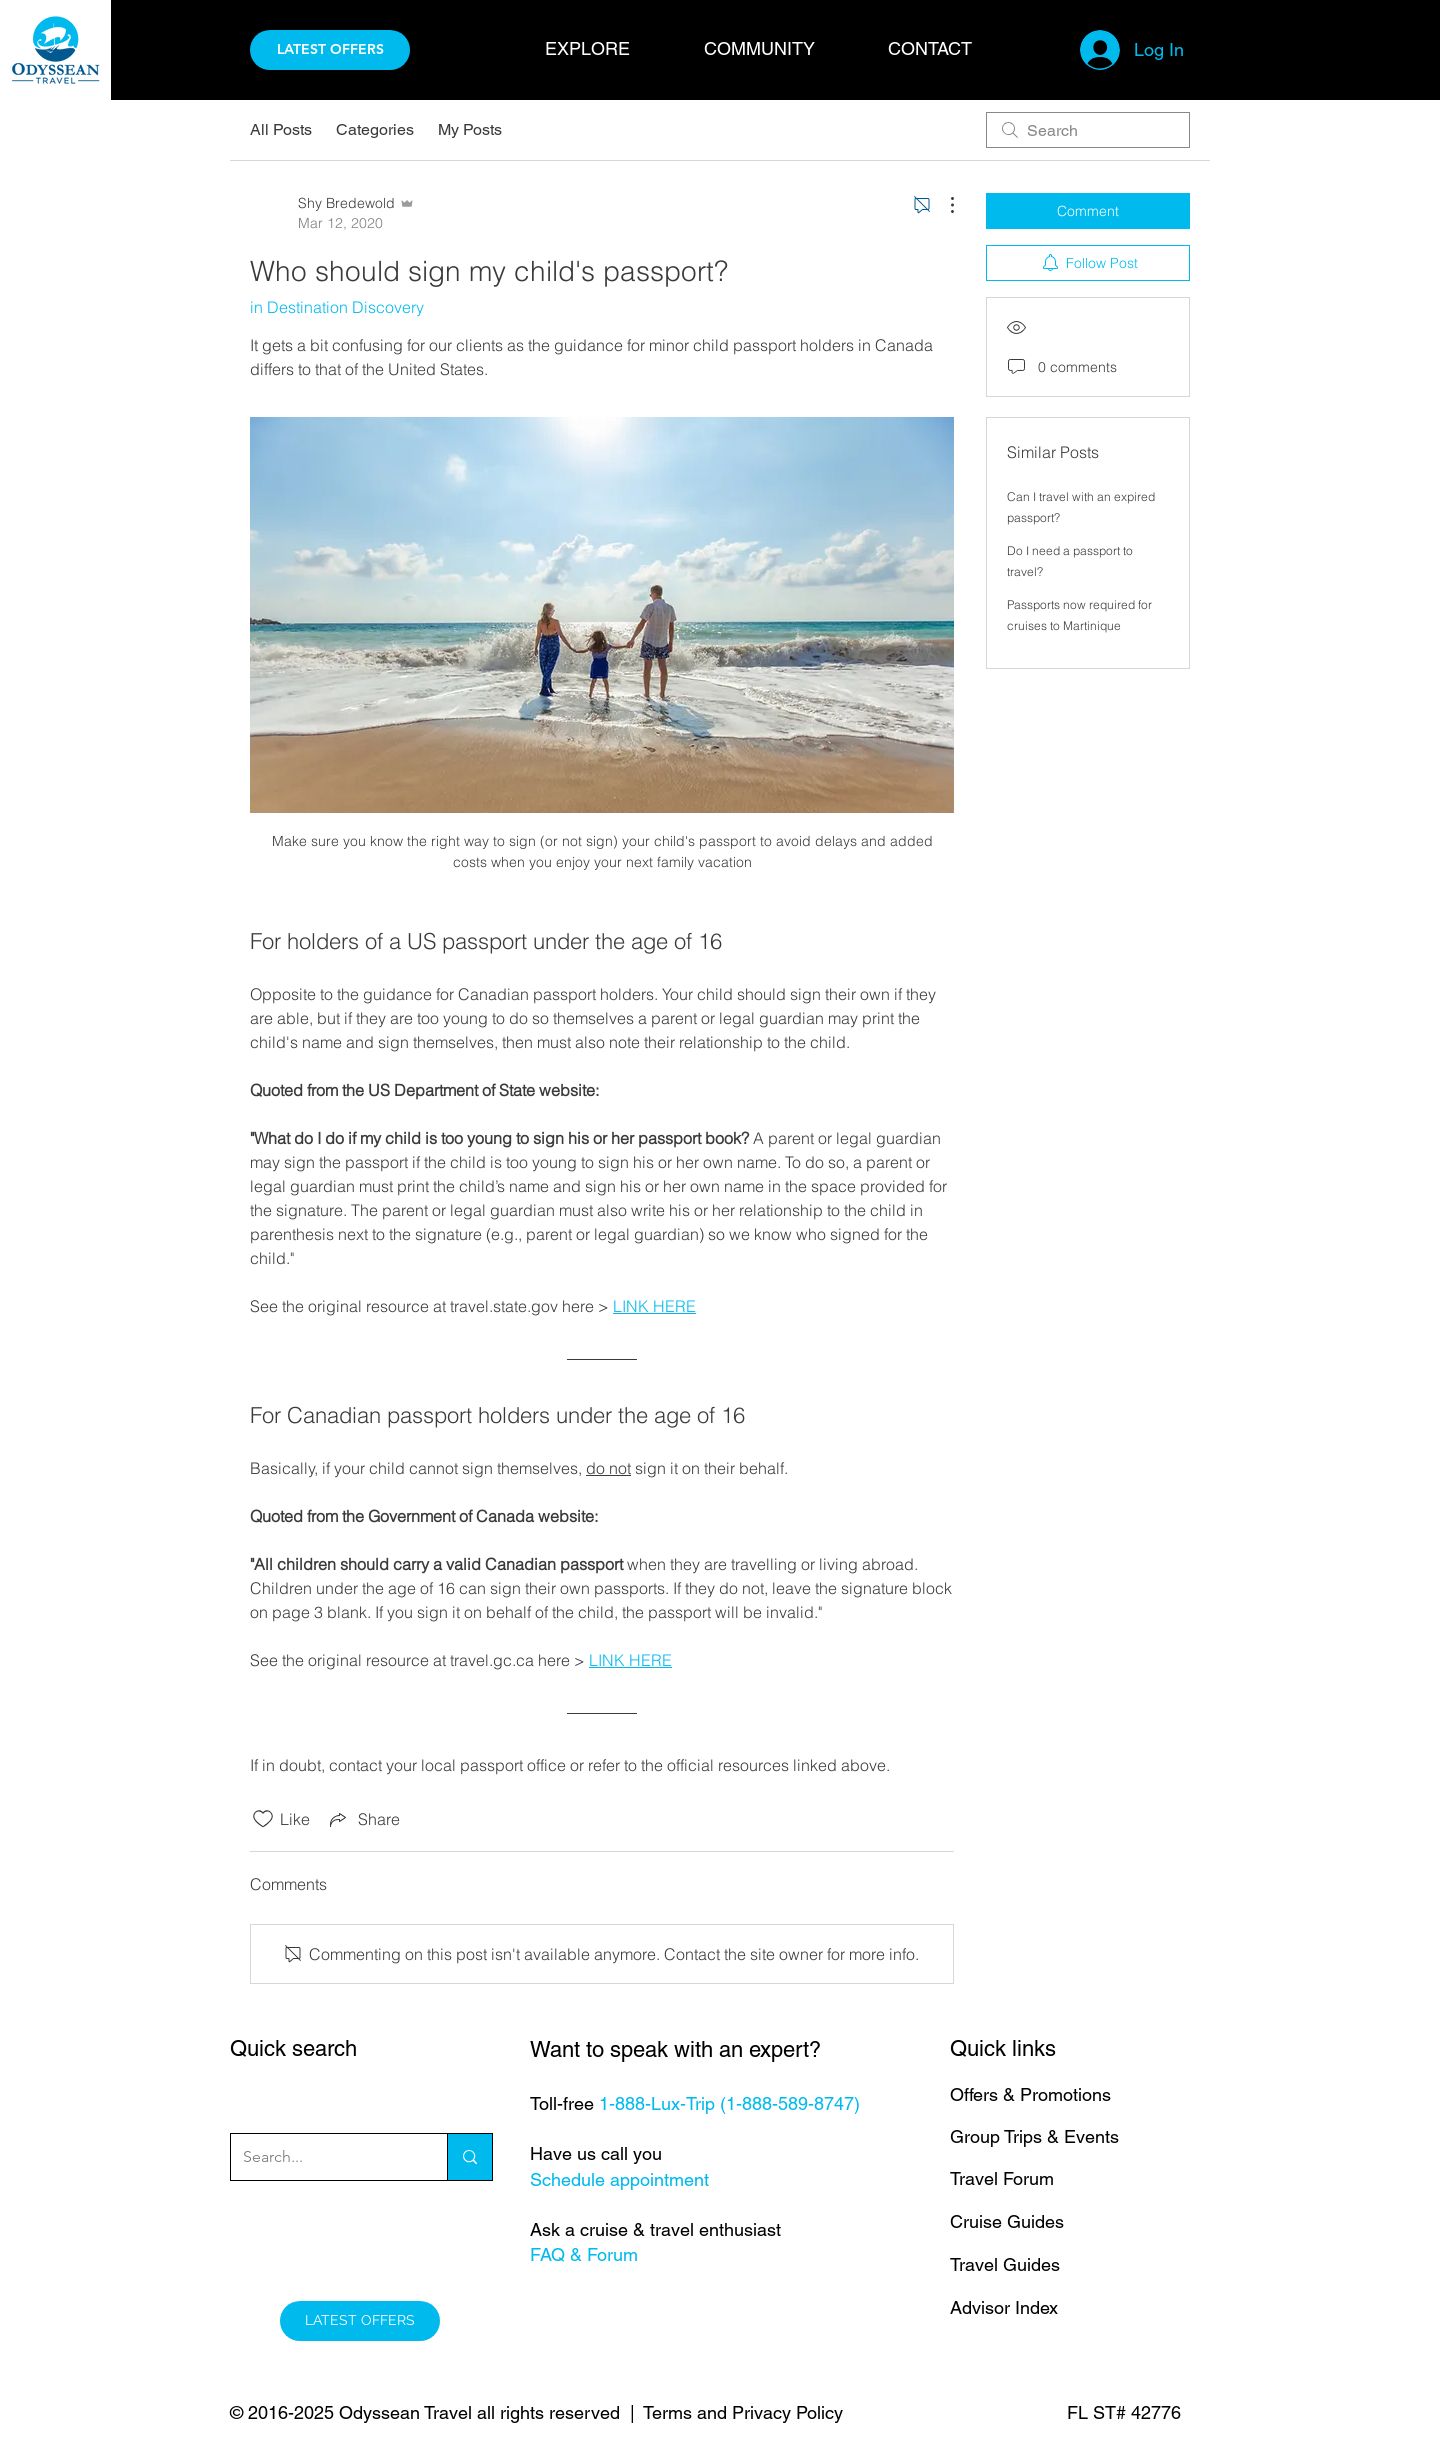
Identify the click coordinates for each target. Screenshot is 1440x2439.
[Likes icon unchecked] (263, 1819)
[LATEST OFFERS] (330, 50)
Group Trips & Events (1034, 2136)
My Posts (470, 129)
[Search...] (324, 2157)
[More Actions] (942, 205)
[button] (609, 48)
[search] (1088, 130)
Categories (375, 129)
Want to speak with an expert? (675, 2049)
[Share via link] (363, 1819)
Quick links (1003, 2048)
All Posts (281, 129)
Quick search (293, 2048)
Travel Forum (1002, 2178)
